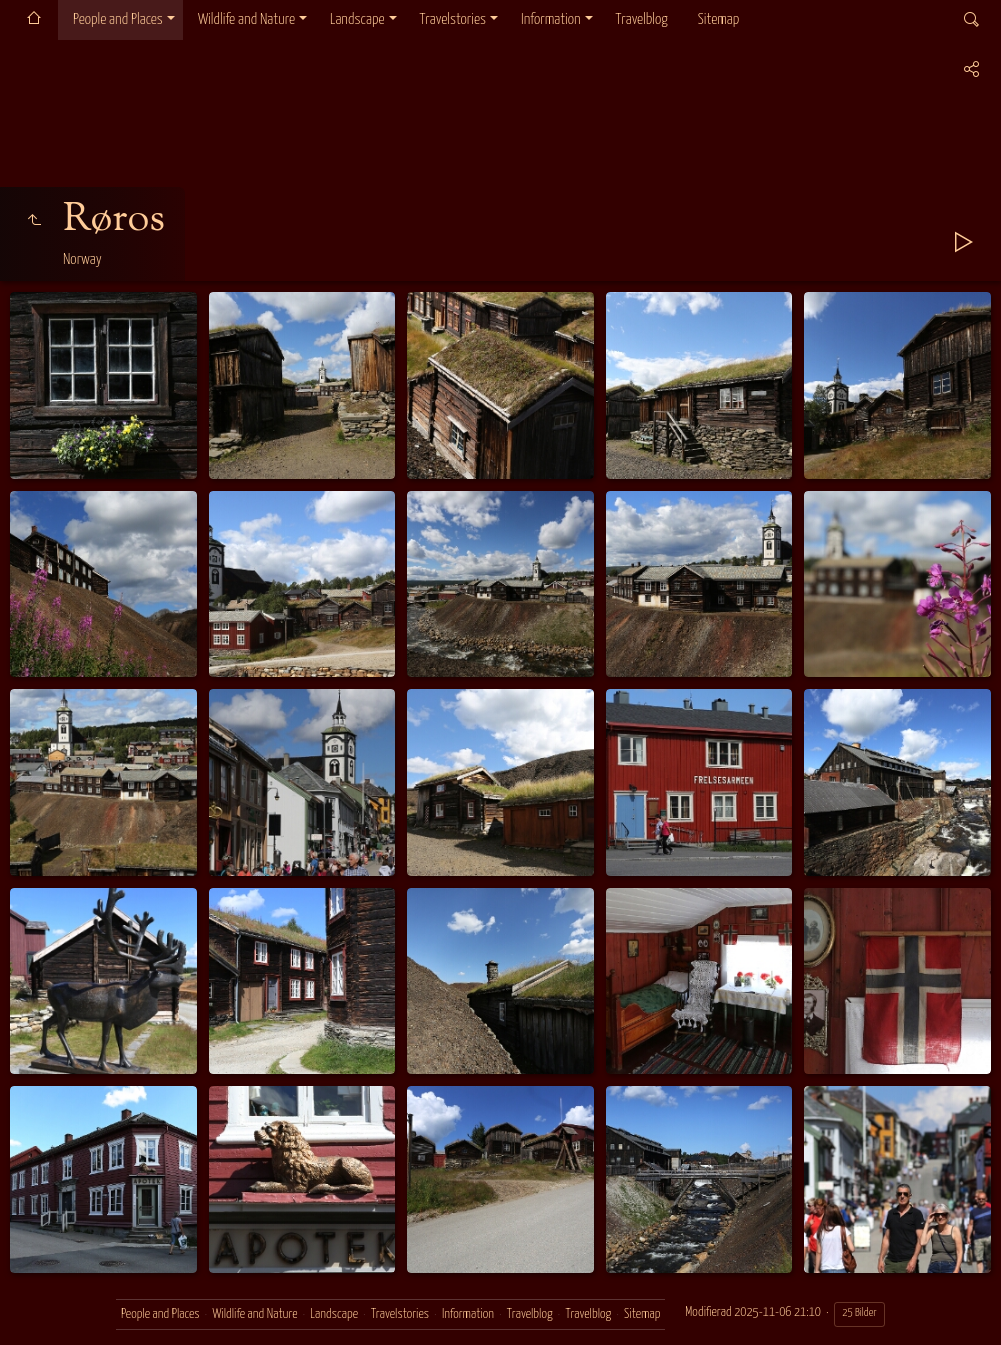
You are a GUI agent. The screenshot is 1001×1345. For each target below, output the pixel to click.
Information (550, 19)
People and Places (118, 19)
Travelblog (642, 19)
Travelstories (453, 19)
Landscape (357, 19)
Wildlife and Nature (246, 19)
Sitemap (718, 19)
